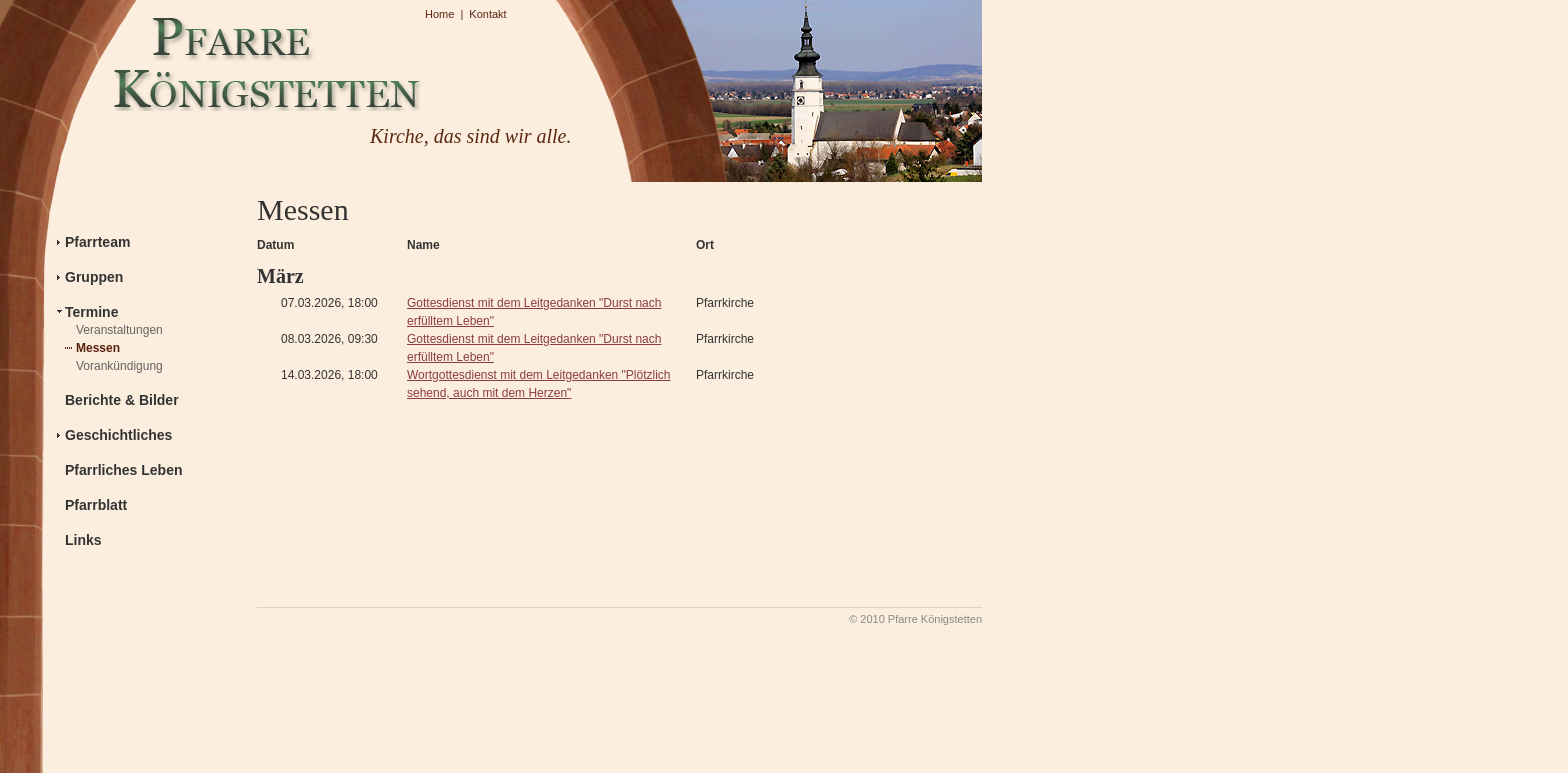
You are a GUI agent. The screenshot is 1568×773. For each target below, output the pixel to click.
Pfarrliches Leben (124, 470)
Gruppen (94, 277)
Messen (98, 348)
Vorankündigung (119, 366)
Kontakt (487, 14)
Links (83, 540)
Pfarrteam (97, 242)
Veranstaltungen (119, 330)
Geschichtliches (118, 435)
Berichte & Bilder (122, 400)
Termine (91, 312)
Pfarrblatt (96, 505)
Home (439, 14)
